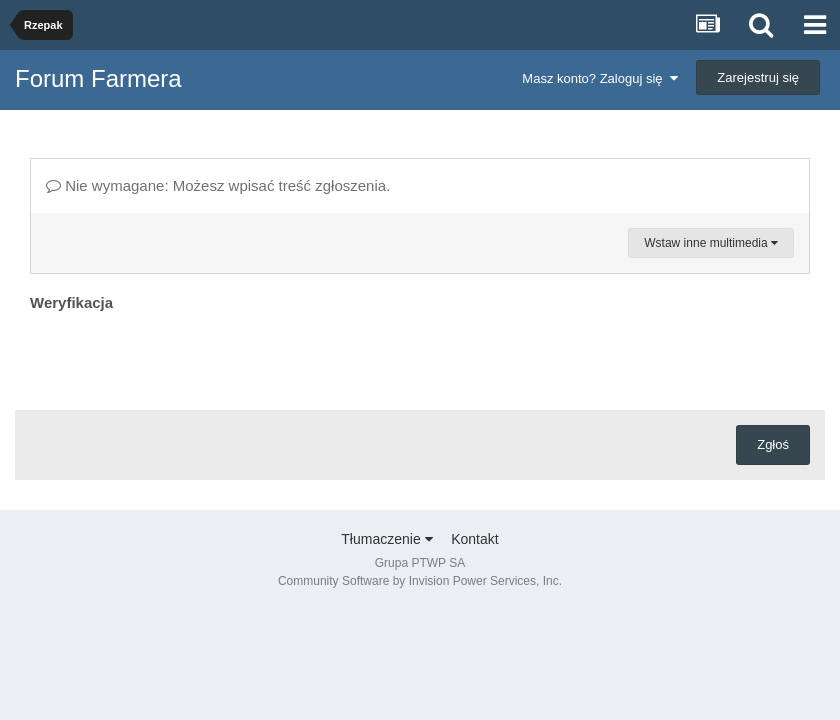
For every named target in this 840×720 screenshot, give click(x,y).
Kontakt (474, 539)
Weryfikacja (71, 302)
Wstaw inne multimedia (711, 243)
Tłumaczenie (386, 539)
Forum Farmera (98, 78)
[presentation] (182, 356)
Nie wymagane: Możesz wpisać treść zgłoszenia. (218, 185)
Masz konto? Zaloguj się (599, 78)
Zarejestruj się (758, 77)
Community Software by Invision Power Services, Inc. (420, 581)
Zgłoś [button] (773, 444)
